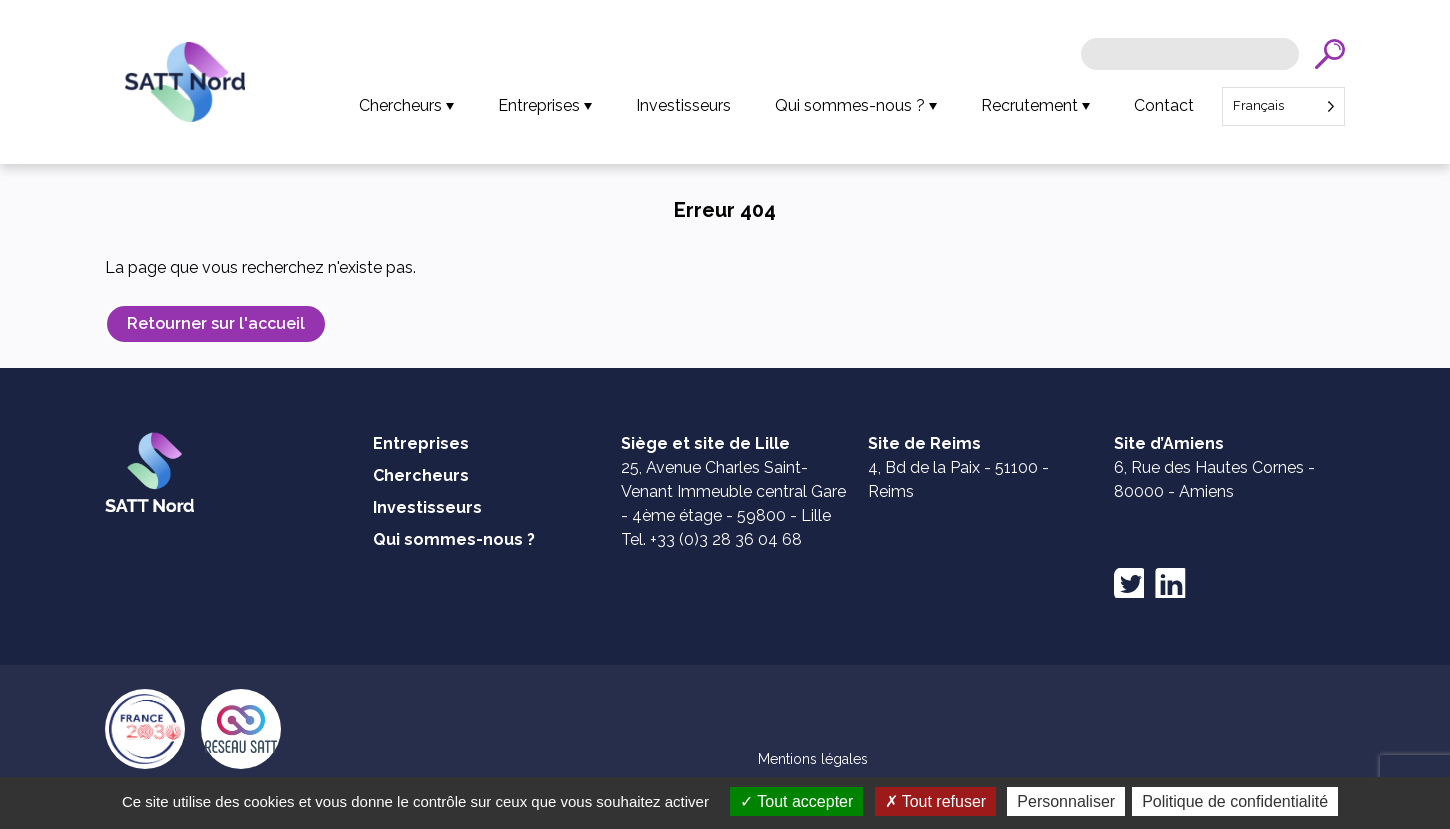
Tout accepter (796, 801)
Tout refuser (936, 801)
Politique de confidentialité (1235, 801)
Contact (1164, 105)
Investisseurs (683, 105)
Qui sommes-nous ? (850, 105)
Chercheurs (400, 105)
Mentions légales (813, 759)
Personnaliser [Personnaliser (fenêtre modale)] (1066, 801)
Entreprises (539, 105)
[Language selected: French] (1283, 106)
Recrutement (1029, 105)
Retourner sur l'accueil (216, 323)
